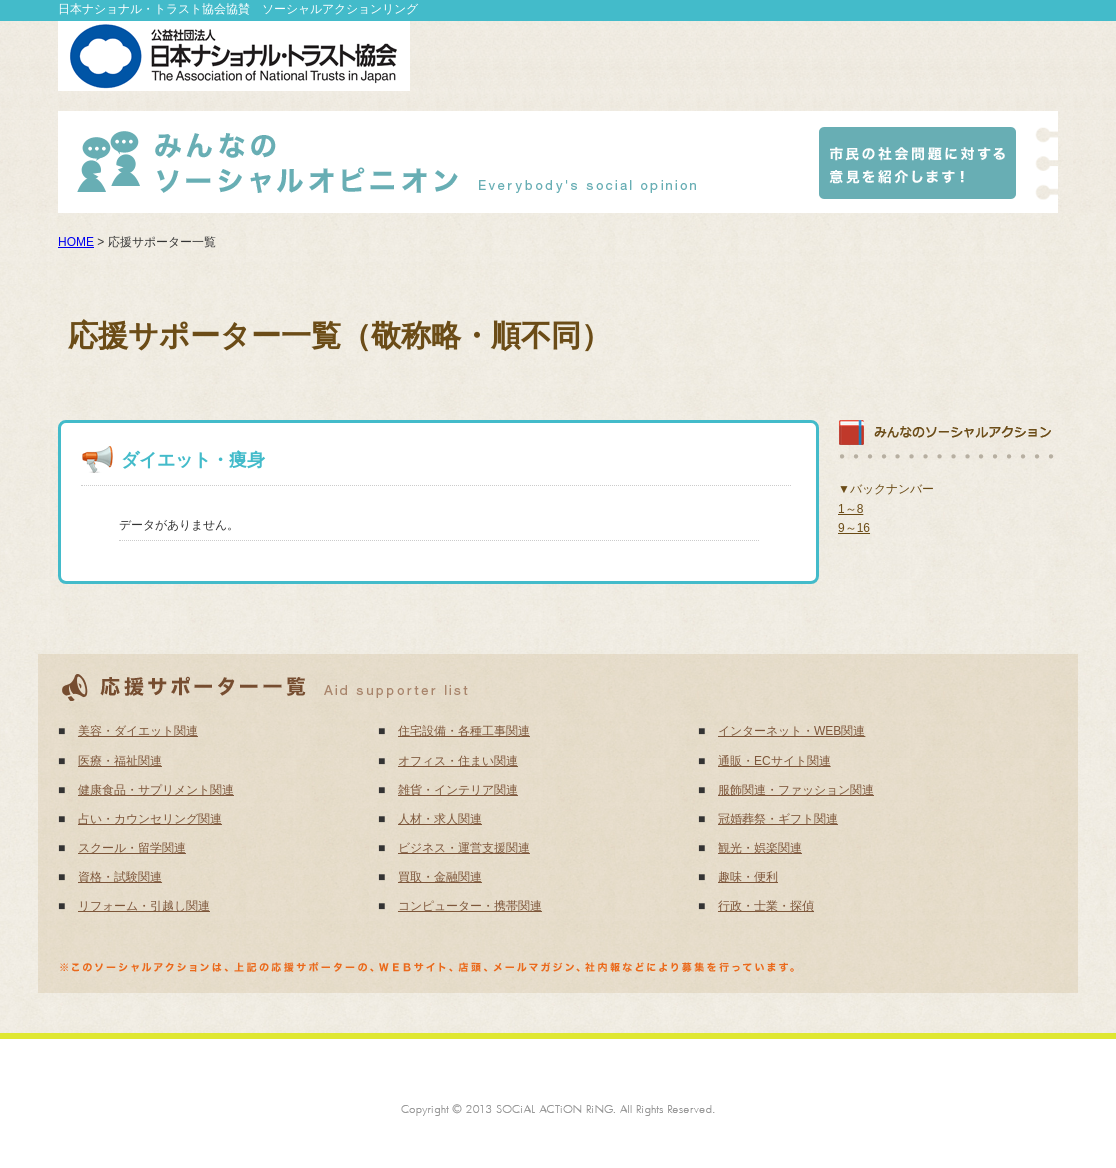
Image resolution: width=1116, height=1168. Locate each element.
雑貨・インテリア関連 (458, 790)
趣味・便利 (748, 877)
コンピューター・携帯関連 (470, 906)
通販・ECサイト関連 (774, 761)
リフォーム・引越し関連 (144, 906)
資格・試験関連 (120, 877)
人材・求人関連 (440, 819)
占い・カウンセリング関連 (150, 819)
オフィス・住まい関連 (458, 761)
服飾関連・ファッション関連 (796, 790)
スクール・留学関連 (132, 848)
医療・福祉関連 (120, 761)
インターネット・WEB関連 (791, 731)
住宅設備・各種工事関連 (464, 731)
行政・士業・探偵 (766, 906)
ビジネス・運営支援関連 (464, 848)
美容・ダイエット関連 (138, 731)
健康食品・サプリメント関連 (156, 790)
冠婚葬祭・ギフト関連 (778, 819)
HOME (76, 242)
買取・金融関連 (440, 877)
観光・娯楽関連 (760, 848)
